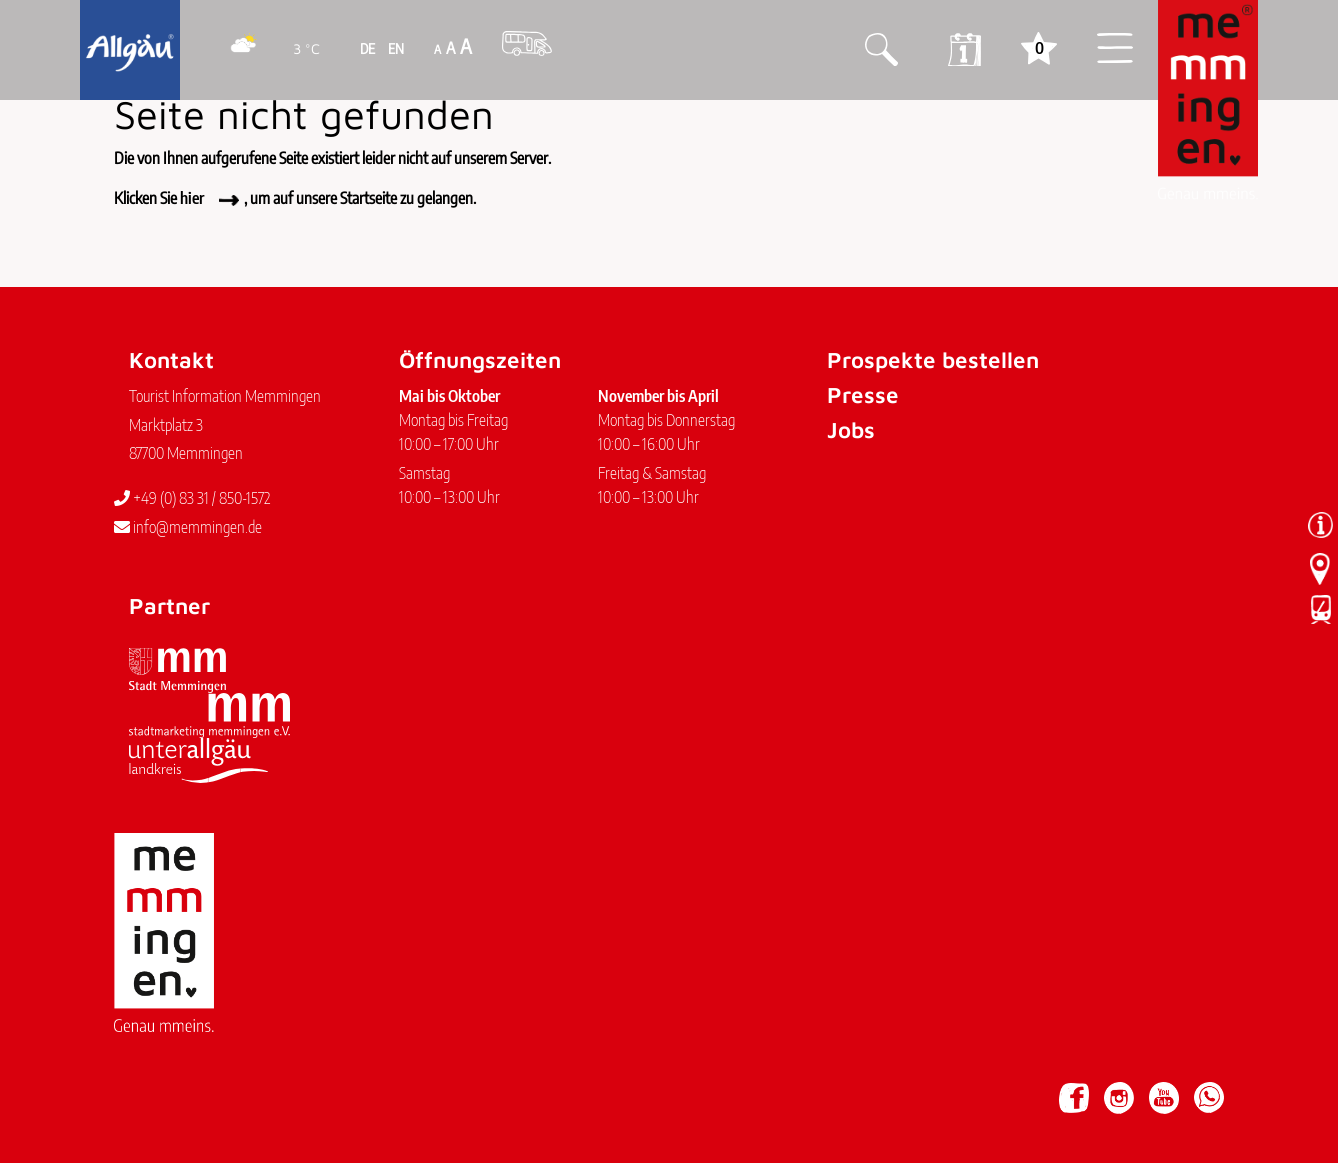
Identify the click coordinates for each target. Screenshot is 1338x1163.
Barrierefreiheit (334, 1088)
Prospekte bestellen (933, 359)
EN (394, 48)
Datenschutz (239, 1088)
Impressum (156, 1088)
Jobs (851, 429)
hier (192, 198)
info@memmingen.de (188, 527)
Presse (863, 394)
